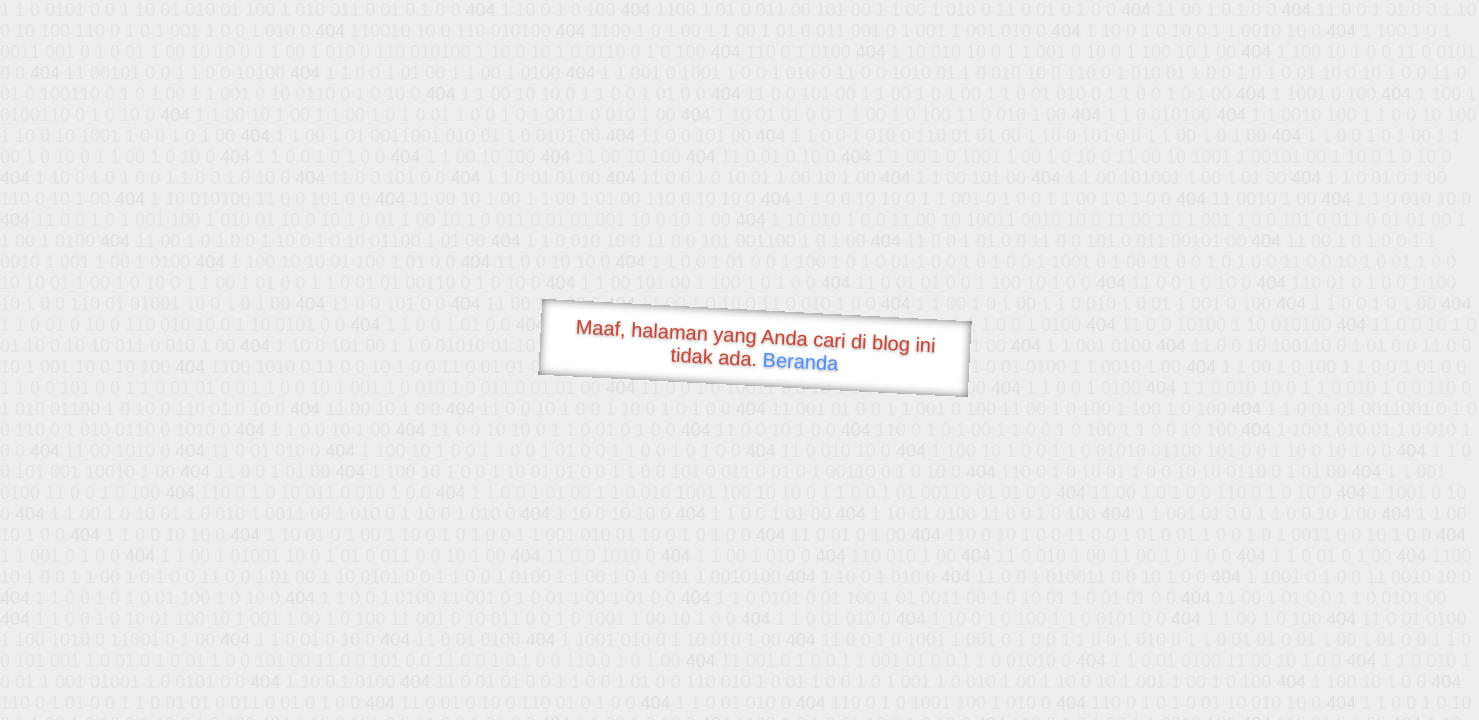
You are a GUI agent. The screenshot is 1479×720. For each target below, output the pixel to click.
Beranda (800, 361)
